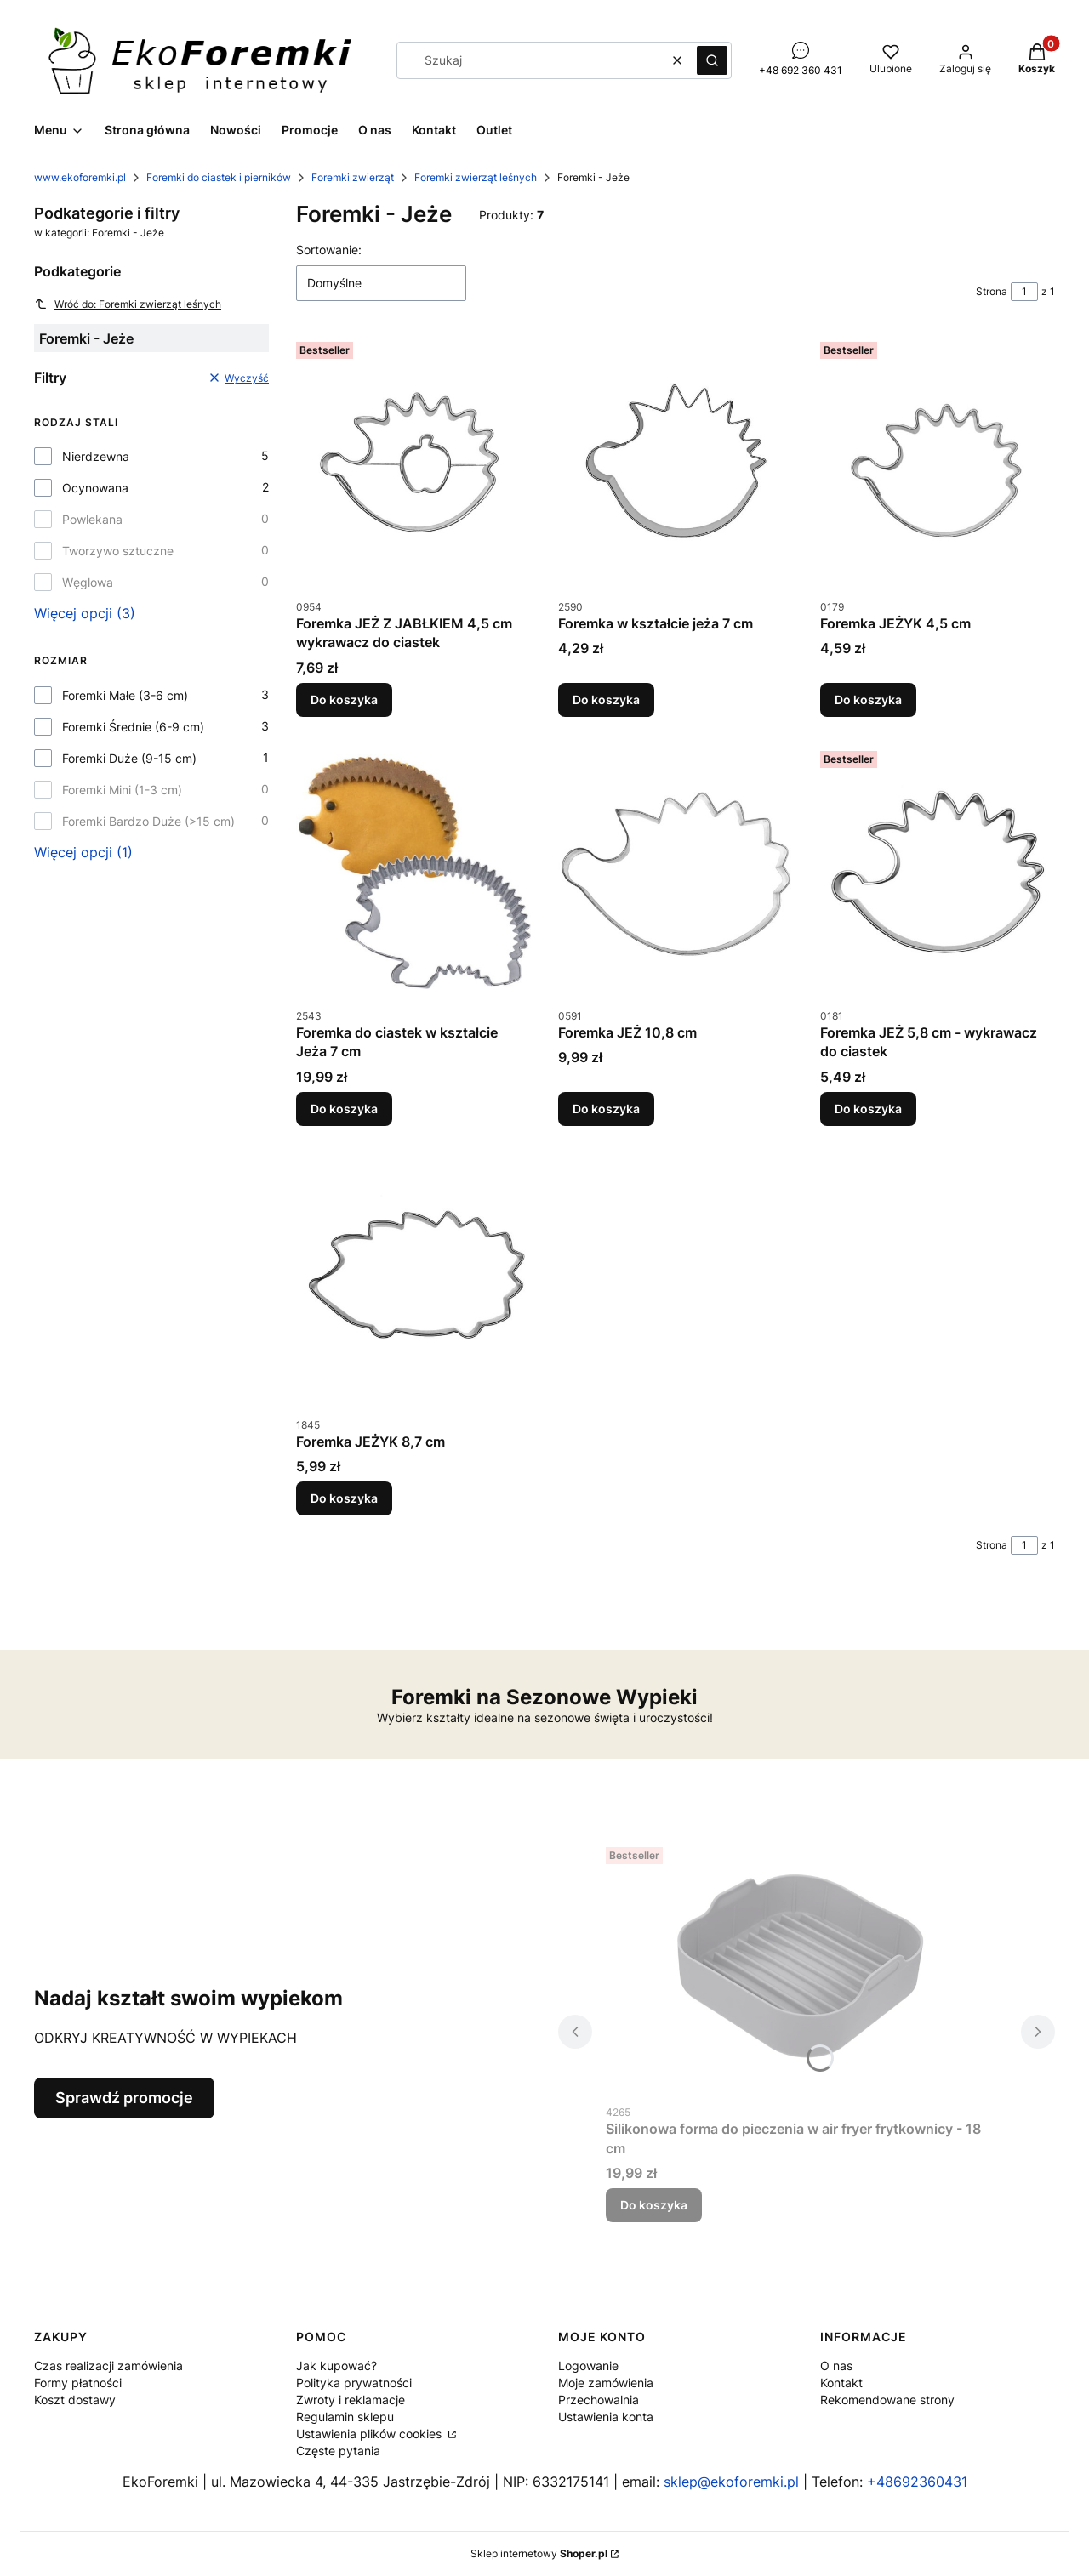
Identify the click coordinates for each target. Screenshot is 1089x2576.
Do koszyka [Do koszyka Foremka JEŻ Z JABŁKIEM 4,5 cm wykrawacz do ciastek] (344, 699)
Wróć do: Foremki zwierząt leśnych (127, 303)
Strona (991, 291)
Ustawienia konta (605, 2416)
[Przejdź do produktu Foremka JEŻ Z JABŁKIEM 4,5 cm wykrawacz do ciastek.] (413, 462)
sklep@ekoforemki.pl (731, 2481)
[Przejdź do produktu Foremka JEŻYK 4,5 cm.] (937, 462)
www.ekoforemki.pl (80, 177)
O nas (836, 2365)
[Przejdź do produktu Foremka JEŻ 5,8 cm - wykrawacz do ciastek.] (937, 871)
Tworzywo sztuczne (118, 550)
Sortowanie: (329, 249)
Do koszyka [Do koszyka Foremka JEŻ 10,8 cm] (606, 1108)
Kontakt (841, 2382)
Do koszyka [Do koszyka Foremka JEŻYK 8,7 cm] (344, 1498)
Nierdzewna (95, 456)
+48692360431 (917, 2481)
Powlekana (92, 519)
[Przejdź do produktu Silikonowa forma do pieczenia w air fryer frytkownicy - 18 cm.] (800, 1967)
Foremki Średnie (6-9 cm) (133, 726)
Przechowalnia (598, 2399)
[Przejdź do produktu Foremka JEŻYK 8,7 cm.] (413, 1280)
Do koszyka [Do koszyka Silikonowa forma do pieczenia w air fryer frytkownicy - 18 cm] (653, 2205)
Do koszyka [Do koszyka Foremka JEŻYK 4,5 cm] (868, 699)
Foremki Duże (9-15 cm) (129, 758)
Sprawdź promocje (124, 2098)
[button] (712, 60)
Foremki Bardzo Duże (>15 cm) (148, 821)
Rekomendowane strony (887, 2399)
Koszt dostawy (75, 2399)
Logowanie (588, 2365)
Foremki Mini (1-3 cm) (122, 789)
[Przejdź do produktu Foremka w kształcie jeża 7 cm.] (675, 462)
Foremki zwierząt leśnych (475, 177)
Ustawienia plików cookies (370, 2433)
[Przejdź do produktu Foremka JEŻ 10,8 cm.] (675, 871)
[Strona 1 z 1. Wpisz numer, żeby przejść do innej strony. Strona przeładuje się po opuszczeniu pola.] (1024, 291)
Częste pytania (338, 2450)
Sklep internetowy (538, 2553)
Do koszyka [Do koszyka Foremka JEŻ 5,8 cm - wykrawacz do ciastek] (868, 1108)
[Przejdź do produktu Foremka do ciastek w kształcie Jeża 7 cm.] (413, 871)
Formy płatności (78, 2382)
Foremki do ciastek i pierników (218, 177)
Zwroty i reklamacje (350, 2399)
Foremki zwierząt (352, 177)
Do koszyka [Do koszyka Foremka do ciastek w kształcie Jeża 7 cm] (344, 1108)
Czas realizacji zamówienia (108, 2365)
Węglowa (87, 582)
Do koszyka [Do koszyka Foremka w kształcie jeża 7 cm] (606, 699)
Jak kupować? (336, 2365)
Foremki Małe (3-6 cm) (125, 695)
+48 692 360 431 (800, 70)
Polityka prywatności (354, 2382)
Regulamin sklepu (345, 2416)
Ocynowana (95, 488)
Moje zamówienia (605, 2382)
